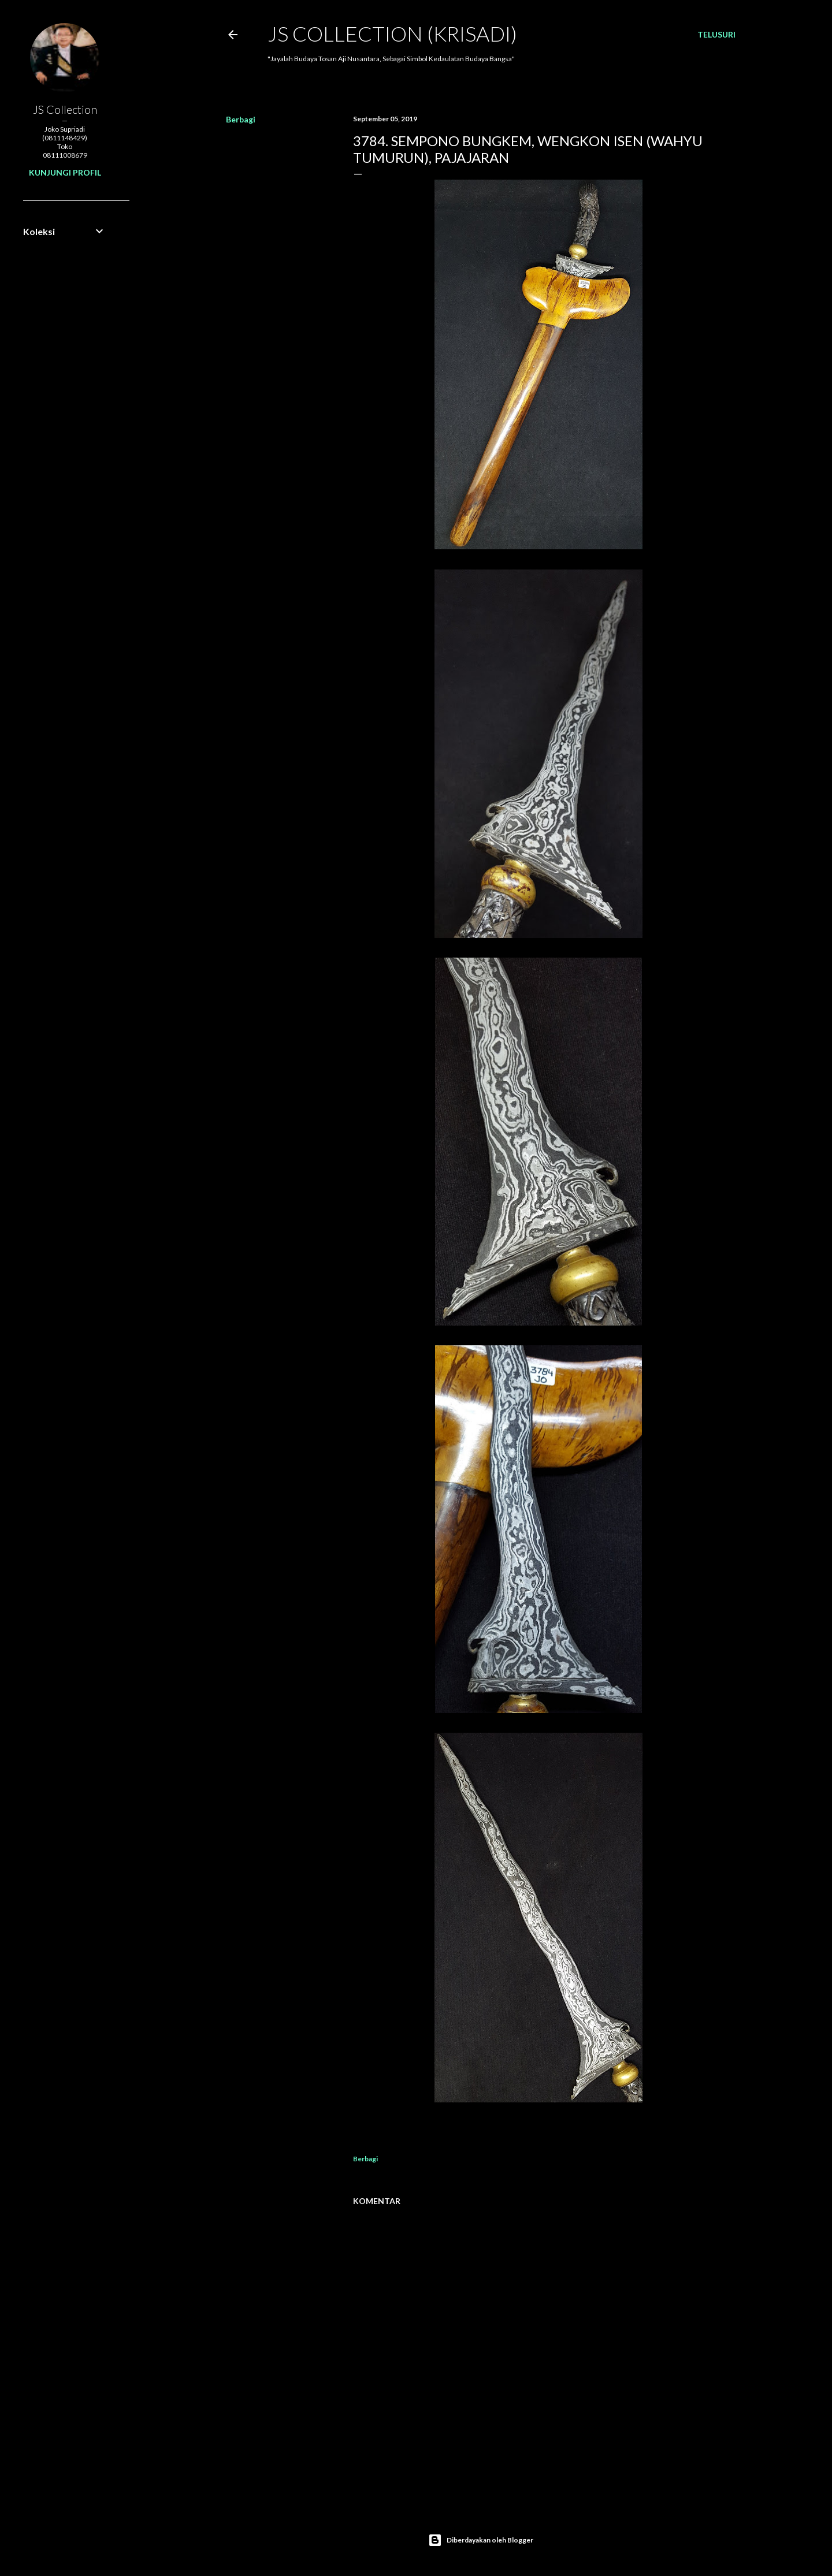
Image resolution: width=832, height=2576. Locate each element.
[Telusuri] (716, 35)
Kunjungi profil (65, 172)
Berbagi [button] (240, 119)
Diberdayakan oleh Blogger (480, 2540)
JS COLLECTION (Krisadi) (392, 33)
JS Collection (65, 109)
